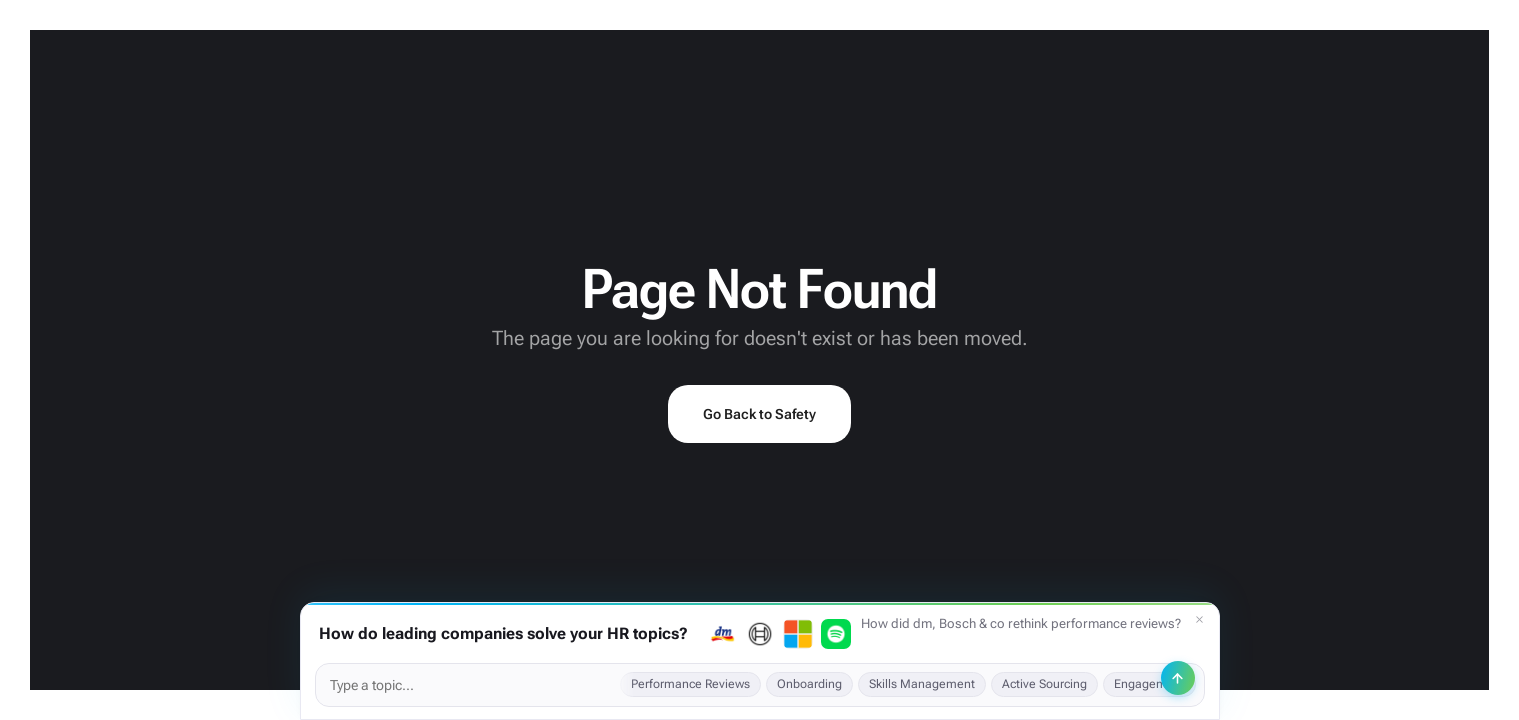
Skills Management (922, 684)
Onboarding (809, 684)
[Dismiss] (1200, 620)
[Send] (1178, 678)
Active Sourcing (1044, 684)
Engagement (1149, 684)
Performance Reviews (690, 684)
